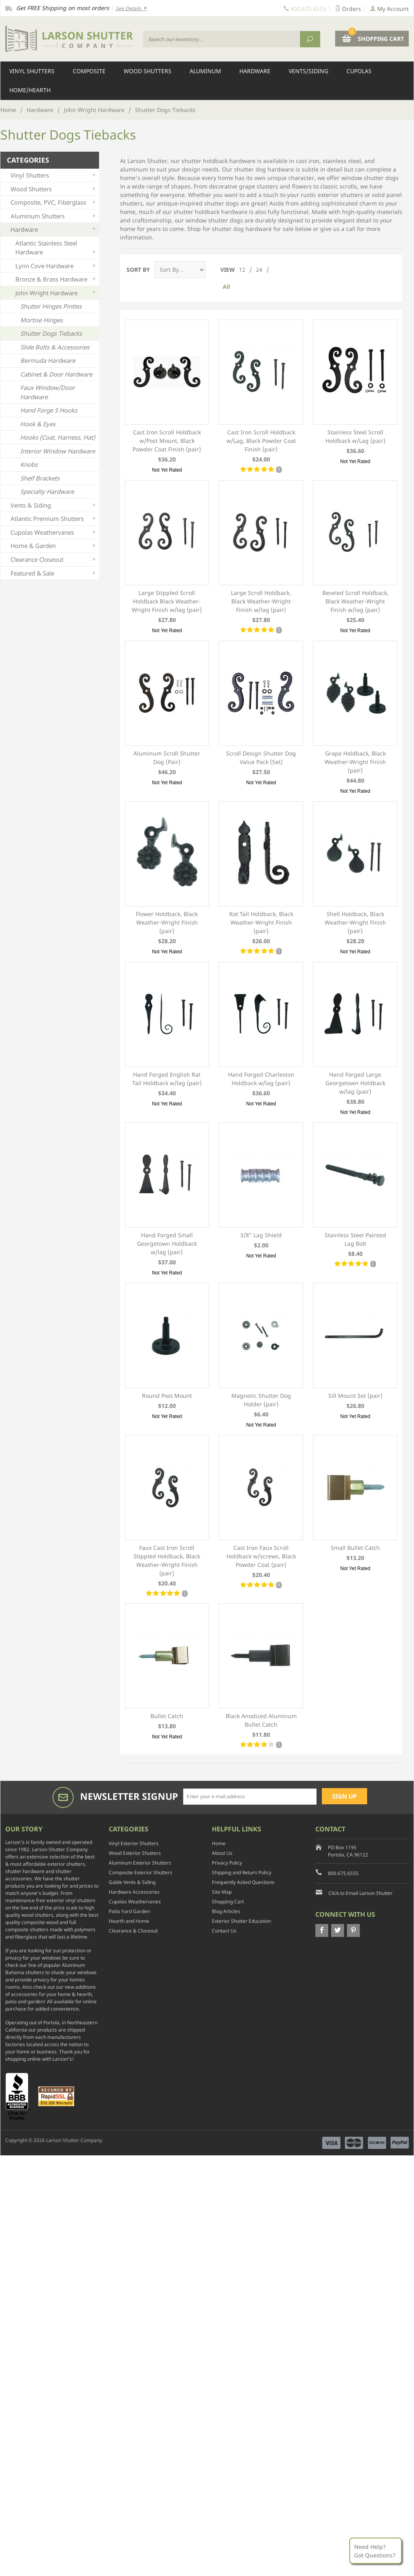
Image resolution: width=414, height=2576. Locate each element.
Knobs (29, 464)
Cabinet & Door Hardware (56, 374)
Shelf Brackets (39, 478)
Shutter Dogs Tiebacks (51, 333)
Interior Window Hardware (57, 451)
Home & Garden (54, 545)
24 (259, 269)
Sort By (138, 269)
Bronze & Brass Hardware (56, 279)
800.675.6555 (343, 1873)
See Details (131, 8)
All (226, 286)
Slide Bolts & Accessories (54, 347)
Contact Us (224, 1930)
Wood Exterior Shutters (135, 1853)
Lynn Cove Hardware (56, 266)
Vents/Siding (308, 71)
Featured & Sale (54, 573)
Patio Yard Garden (129, 1911)
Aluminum (205, 71)
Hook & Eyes (37, 424)
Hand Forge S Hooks (48, 410)
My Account (389, 9)
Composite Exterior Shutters (140, 1872)
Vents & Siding (54, 505)
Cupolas (359, 71)
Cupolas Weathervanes (54, 532)
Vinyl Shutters (32, 71)
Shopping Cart (228, 1901)
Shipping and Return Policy (241, 1872)
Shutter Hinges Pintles (51, 306)
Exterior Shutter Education (241, 1921)
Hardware (254, 71)
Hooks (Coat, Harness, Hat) (57, 437)
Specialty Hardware (47, 491)
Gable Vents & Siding (132, 1882)
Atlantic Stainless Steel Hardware (56, 248)
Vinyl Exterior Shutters (133, 1843)
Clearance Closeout (54, 559)
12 (242, 269)
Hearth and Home (129, 1921)
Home (8, 110)
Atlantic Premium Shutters (54, 518)
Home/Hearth (30, 90)
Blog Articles (226, 1911)
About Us (222, 1853)
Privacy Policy (227, 1862)
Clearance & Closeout (133, 1930)
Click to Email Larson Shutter (360, 1893)
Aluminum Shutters (54, 216)
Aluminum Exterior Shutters (140, 1862)
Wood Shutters (147, 71)
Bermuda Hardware (47, 360)
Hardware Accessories (134, 1891)
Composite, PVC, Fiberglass (54, 202)
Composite (89, 71)
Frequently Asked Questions (243, 1882)
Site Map (222, 1891)
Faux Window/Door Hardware (47, 392)
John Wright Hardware (94, 110)
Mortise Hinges (41, 320)
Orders (348, 9)
